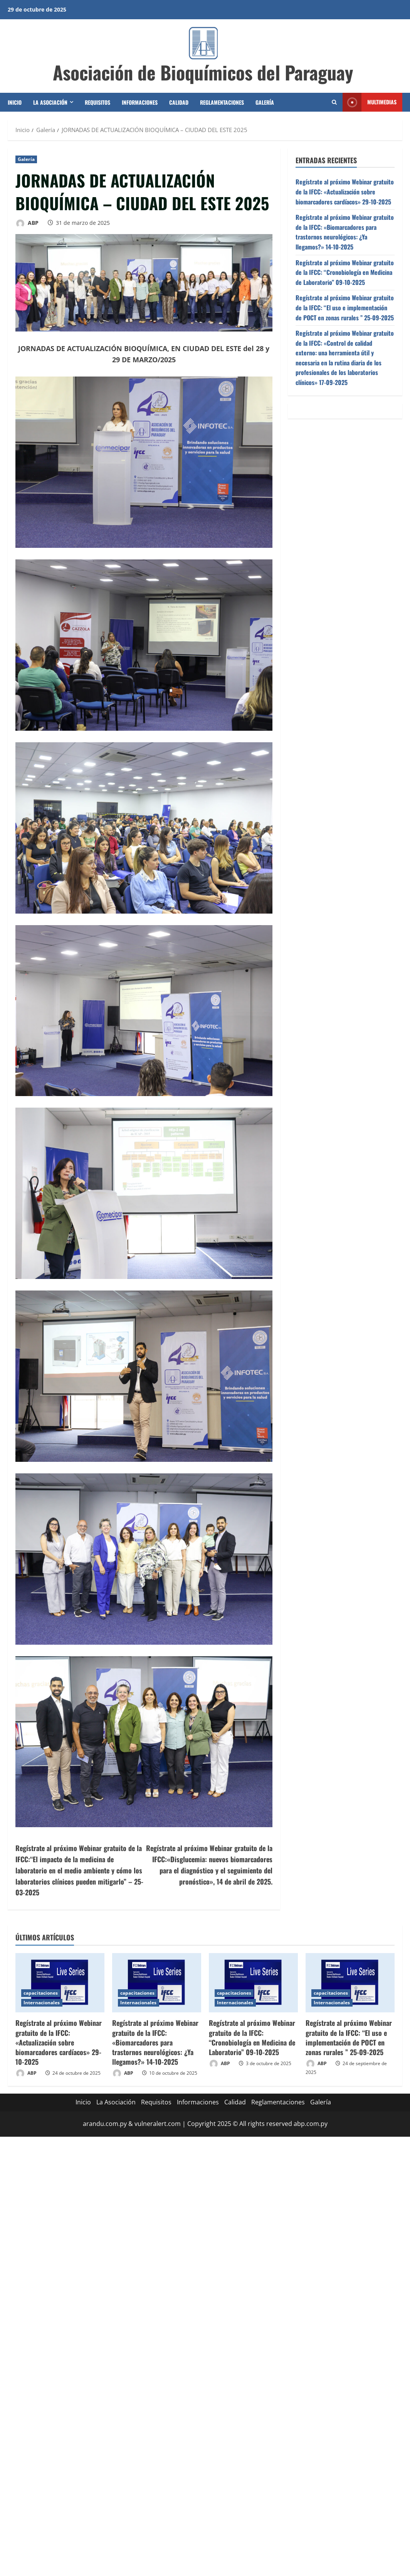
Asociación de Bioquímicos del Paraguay (203, 72)
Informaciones (140, 102)
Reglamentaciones (222, 102)
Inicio (15, 102)
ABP (27, 223)
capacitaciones (41, 1993)
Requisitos (97, 102)
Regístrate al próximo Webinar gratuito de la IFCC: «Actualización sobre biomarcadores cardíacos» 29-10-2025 (345, 191)
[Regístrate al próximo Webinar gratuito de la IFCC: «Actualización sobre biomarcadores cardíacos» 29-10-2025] (59, 1982)
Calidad (178, 102)
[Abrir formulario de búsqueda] (334, 102)
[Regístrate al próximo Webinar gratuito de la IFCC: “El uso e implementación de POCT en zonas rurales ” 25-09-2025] (350, 1982)
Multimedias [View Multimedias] (370, 102)
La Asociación (50, 102)
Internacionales (42, 2002)
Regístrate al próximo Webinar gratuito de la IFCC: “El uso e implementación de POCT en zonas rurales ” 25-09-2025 (345, 307)
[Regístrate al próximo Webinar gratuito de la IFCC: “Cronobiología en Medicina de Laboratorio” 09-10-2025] (253, 1982)
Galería (264, 102)
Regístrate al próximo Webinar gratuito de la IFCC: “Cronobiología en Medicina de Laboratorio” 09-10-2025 (345, 272)
